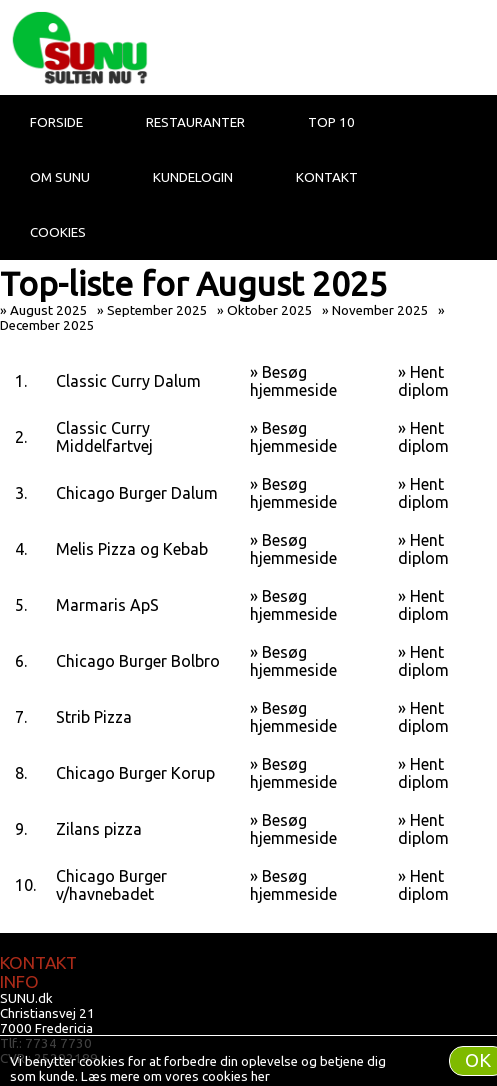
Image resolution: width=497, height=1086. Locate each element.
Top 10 (331, 122)
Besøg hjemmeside (293, 381)
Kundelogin (193, 177)
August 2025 (49, 310)
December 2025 (47, 325)
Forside (56, 122)
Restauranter (195, 122)
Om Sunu (60, 177)
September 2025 (157, 310)
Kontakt (327, 177)
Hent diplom (423, 381)
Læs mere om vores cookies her (175, 1076)
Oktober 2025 (270, 310)
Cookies (58, 232)
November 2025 (380, 310)
